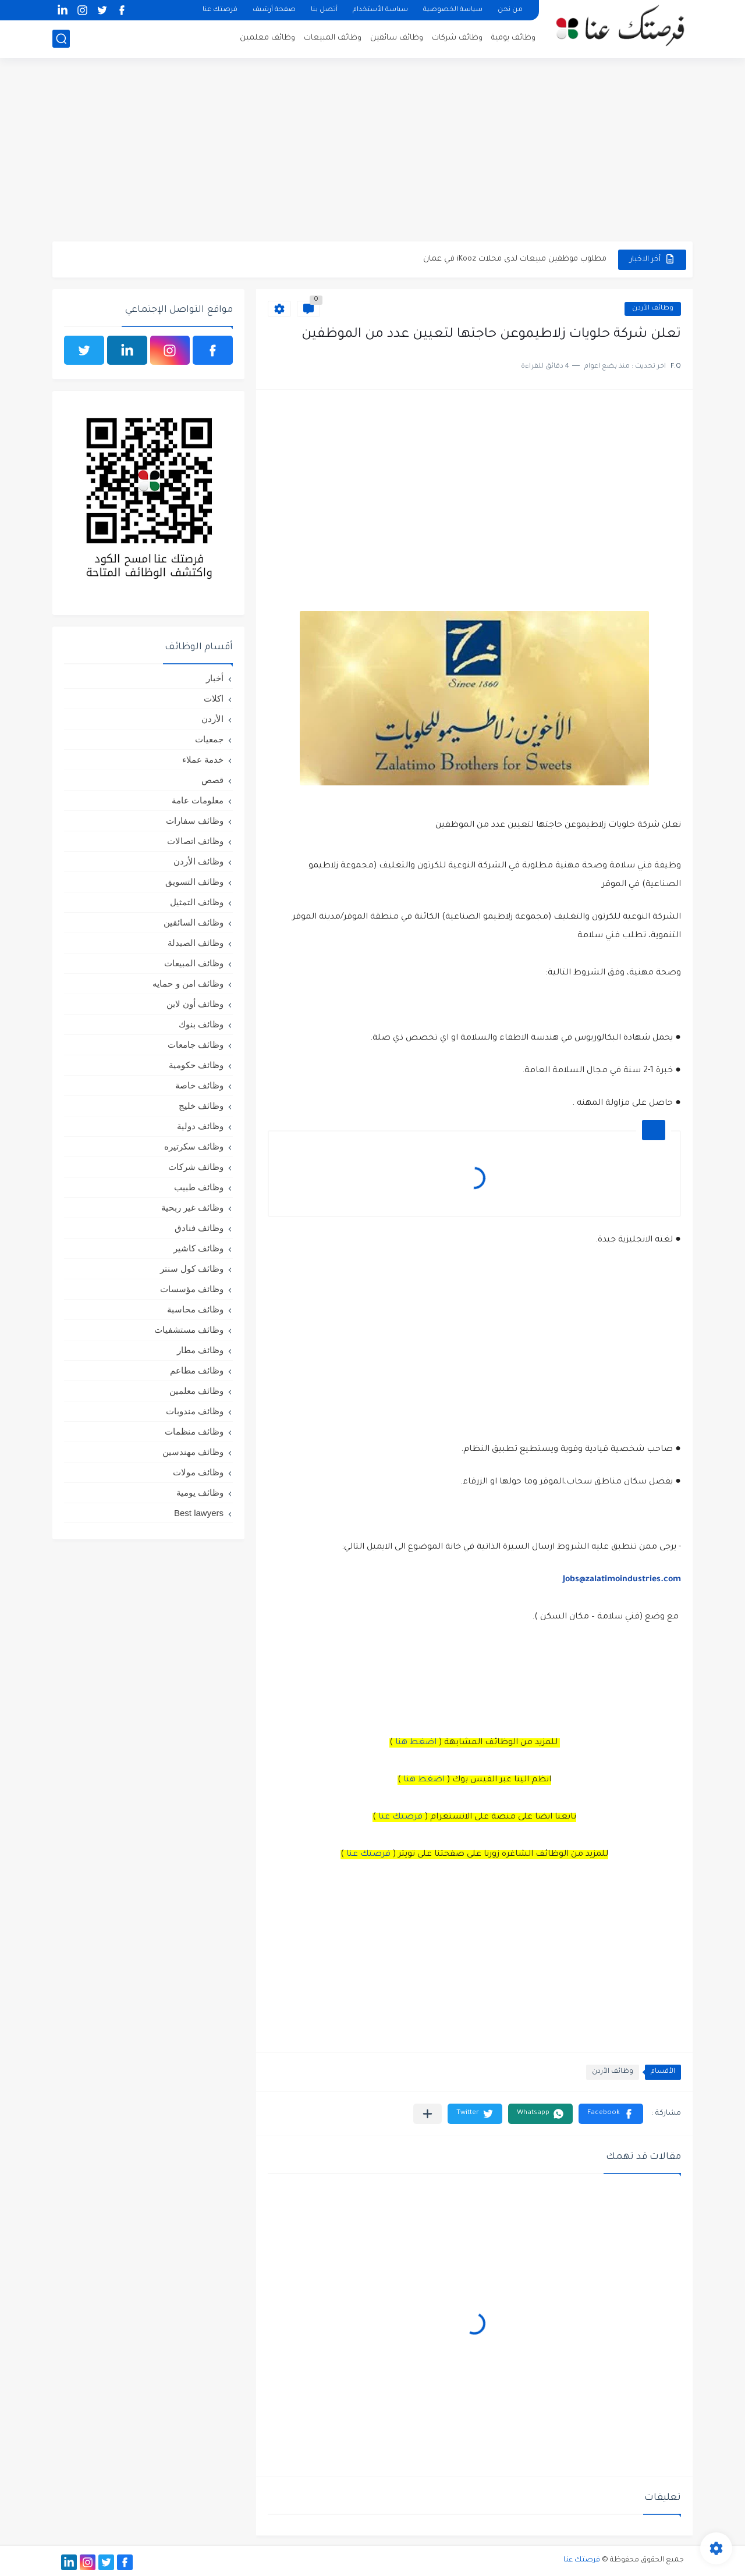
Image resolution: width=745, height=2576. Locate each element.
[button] (611, 2114)
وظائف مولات (198, 1472)
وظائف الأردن (652, 308)
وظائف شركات (457, 38)
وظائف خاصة (199, 1085)
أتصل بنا (324, 10)
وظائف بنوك (201, 1024)
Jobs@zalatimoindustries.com (622, 1580)
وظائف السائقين (194, 922)
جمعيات (209, 739)
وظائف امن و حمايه (188, 983)
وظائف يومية (513, 38)
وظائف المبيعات (332, 38)
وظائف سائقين (396, 38)
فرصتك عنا (220, 10)
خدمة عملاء (203, 759)
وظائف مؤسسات (192, 1289)
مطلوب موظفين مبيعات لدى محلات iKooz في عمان (514, 259)
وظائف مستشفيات (189, 1330)
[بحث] (61, 39)
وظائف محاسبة (195, 1309)
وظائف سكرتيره (194, 1146)
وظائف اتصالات (195, 841)
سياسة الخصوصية (453, 10)
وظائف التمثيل (197, 902)
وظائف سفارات (195, 821)
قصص (212, 780)
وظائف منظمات (194, 1431)
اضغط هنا (416, 1743)
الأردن (212, 719)
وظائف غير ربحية (192, 1207)
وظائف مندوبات (195, 1411)
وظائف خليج (201, 1106)
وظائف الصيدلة (196, 943)
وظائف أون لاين (195, 1004)
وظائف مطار (200, 1350)
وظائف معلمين (267, 38)
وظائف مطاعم (197, 1370)
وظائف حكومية (196, 1065)
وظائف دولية (200, 1126)
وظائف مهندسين (193, 1452)
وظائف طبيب (199, 1187)
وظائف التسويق (194, 882)
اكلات (214, 698)
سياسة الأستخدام (380, 10)
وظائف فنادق (199, 1228)
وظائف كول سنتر (192, 1268)
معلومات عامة (198, 800)
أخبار (215, 678)
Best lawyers (199, 1513)
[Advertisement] (372, 151)
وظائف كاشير (198, 1248)
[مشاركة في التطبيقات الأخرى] (427, 2114)
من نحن (510, 10)
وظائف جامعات (196, 1044)
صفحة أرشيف (274, 10)
